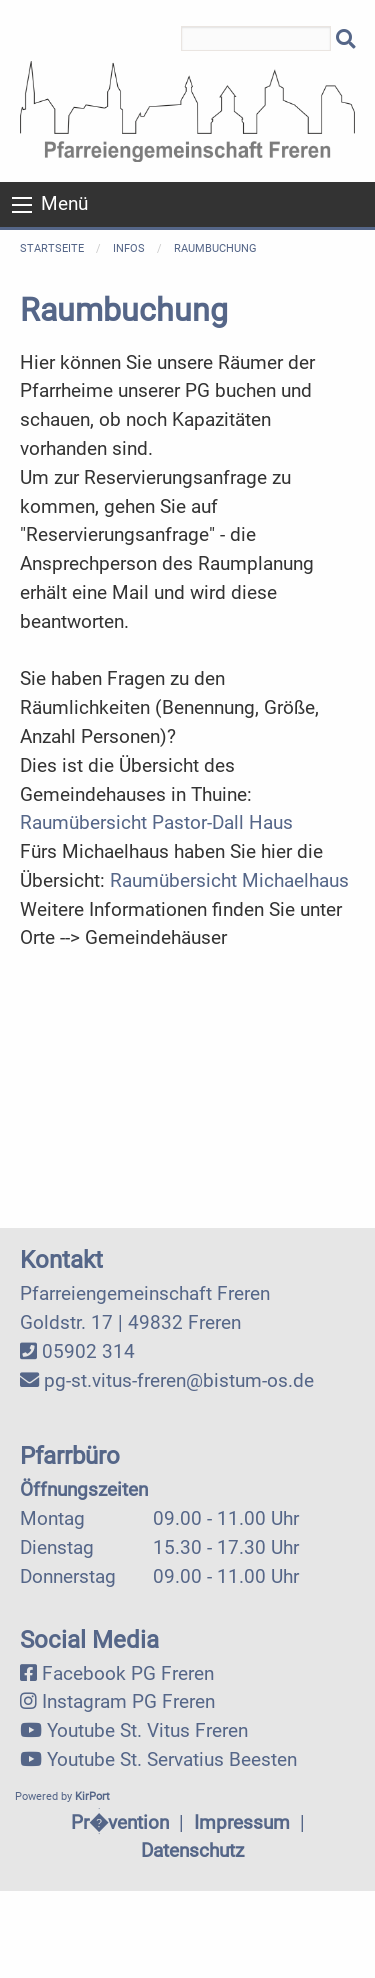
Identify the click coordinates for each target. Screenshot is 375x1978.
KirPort (92, 1796)
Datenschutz (192, 1850)
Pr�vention (120, 1822)
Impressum (242, 1822)
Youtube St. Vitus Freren (147, 1730)
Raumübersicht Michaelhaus (229, 880)
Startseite (52, 248)
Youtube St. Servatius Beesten (172, 1759)
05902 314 (88, 1351)
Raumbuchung (215, 248)
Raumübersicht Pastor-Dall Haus (156, 822)
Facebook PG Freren (128, 1673)
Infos (129, 248)
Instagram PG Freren (128, 1701)
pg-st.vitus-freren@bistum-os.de (179, 1380)
